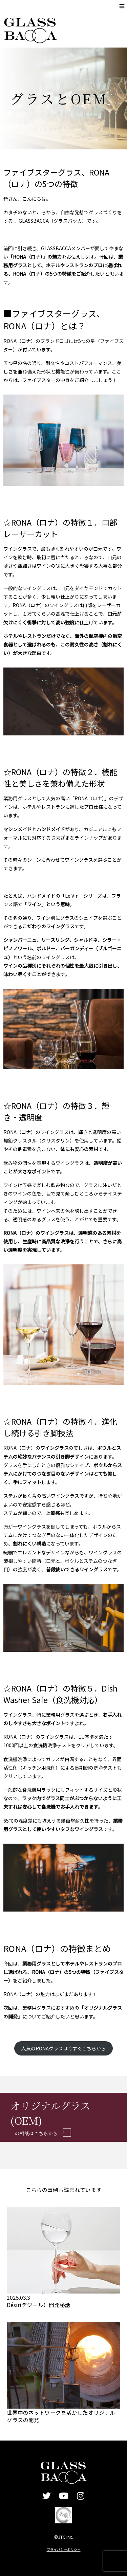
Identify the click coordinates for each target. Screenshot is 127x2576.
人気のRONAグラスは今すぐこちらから (63, 2048)
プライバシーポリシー (64, 2549)
